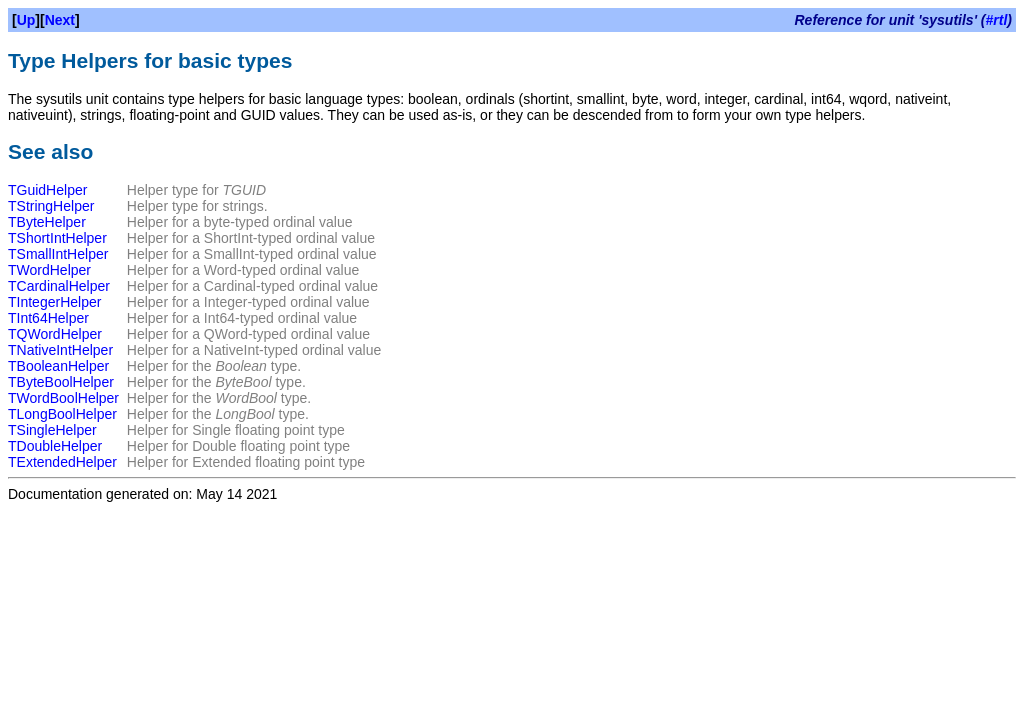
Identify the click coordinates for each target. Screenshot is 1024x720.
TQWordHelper (55, 334)
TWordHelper (49, 270)
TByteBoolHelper (61, 382)
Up (26, 20)
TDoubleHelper (55, 446)
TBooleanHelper (58, 366)
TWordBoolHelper (63, 398)
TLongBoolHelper (62, 414)
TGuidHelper (47, 190)
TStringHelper (51, 206)
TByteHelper (47, 222)
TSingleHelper (52, 430)
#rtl (997, 20)
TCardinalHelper (59, 286)
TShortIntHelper (57, 238)
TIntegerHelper (54, 302)
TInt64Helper (48, 318)
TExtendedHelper (62, 462)
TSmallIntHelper (58, 254)
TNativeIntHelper (60, 350)
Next (60, 20)
